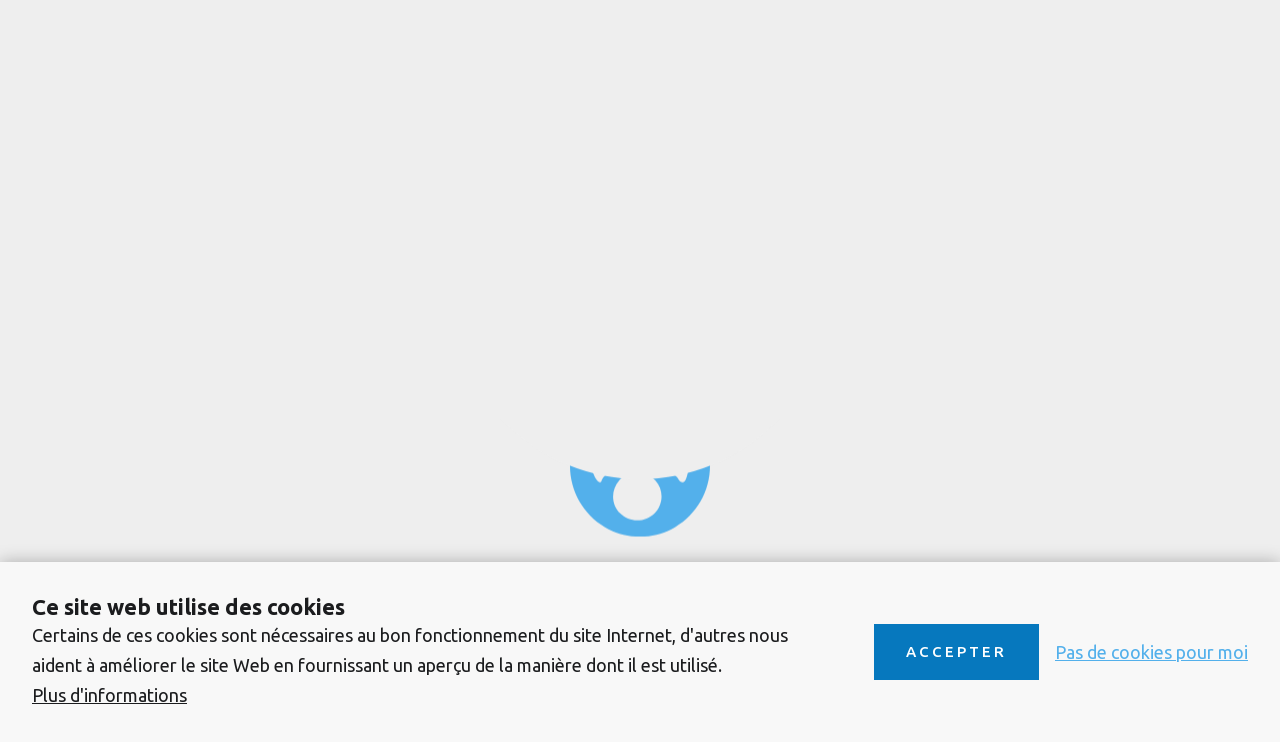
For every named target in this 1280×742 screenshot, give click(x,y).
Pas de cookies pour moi (1151, 652)
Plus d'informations (109, 695)
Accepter (956, 651)
